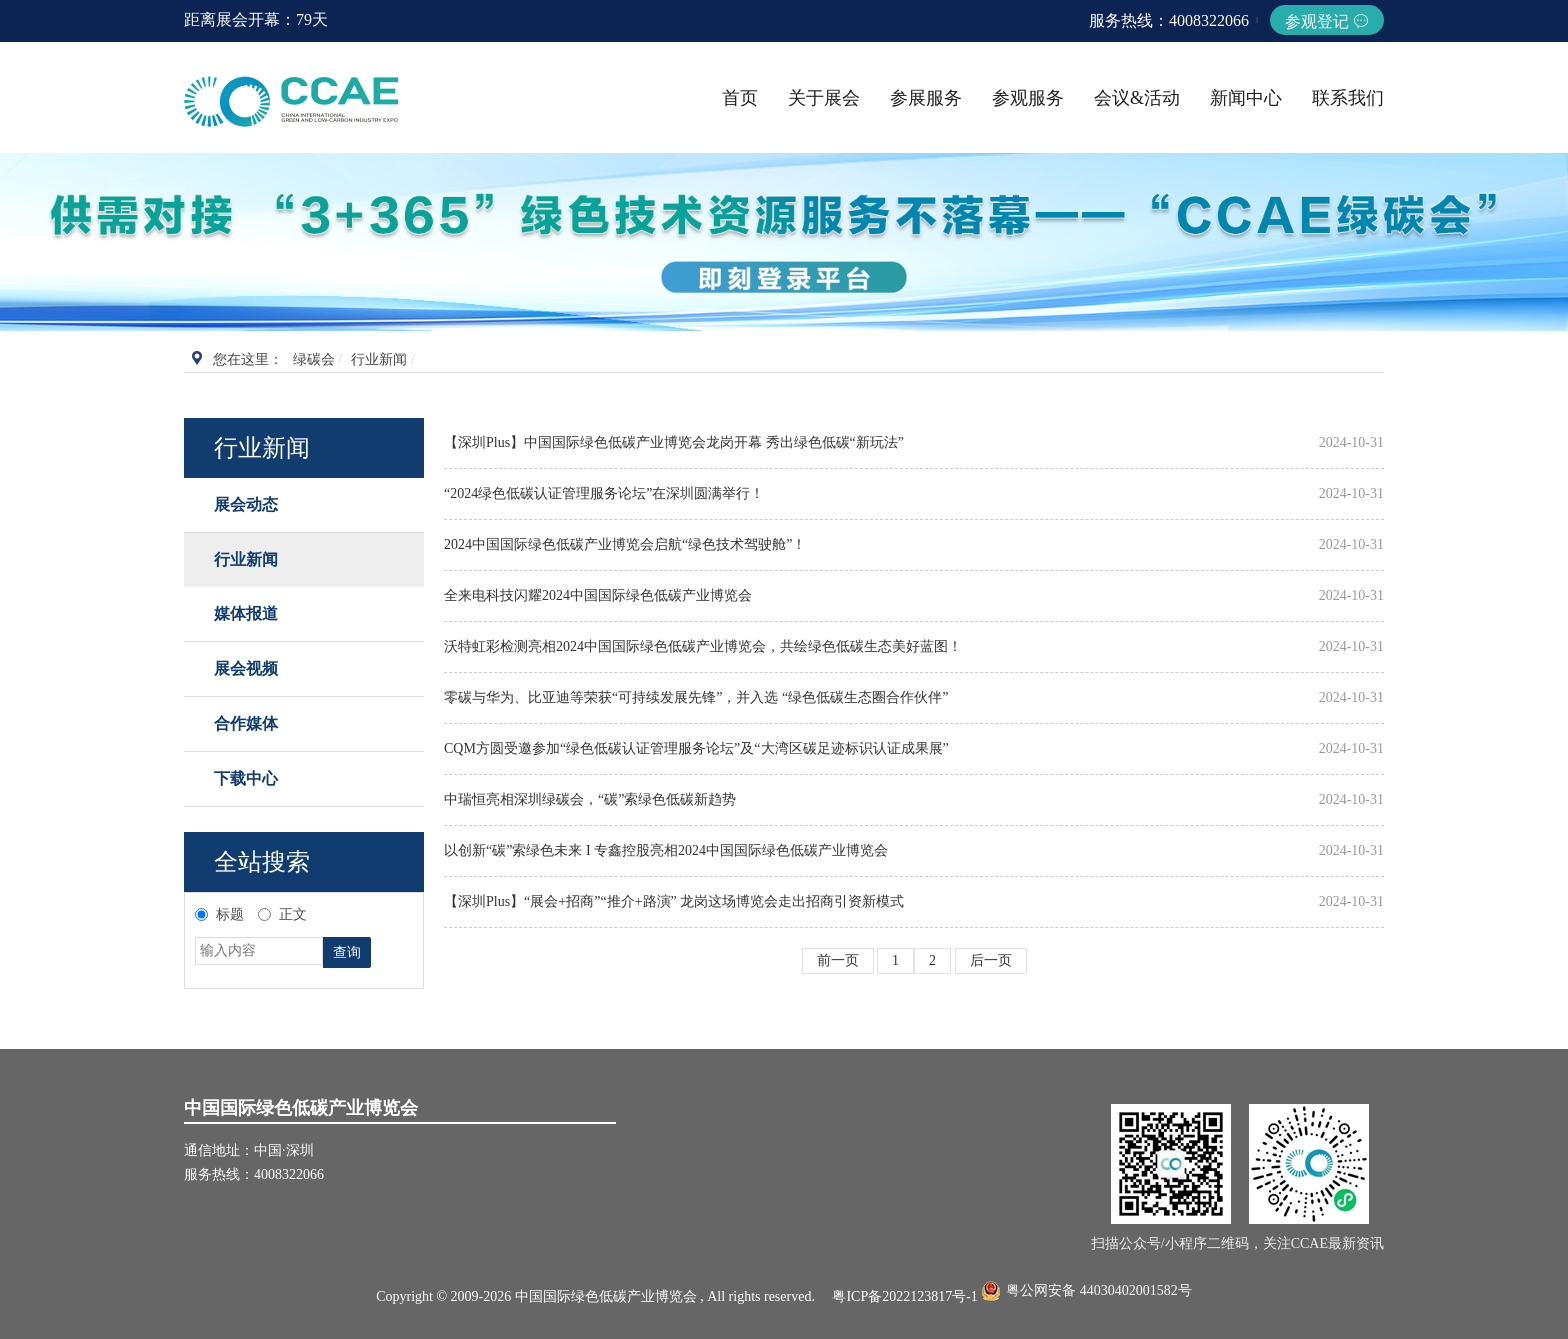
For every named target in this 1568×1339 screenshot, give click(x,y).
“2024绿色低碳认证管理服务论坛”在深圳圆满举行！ (604, 493)
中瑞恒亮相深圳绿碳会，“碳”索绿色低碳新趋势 (590, 799)
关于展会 (824, 98)
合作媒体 (246, 723)
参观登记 (1327, 21)
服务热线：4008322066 (1169, 20)
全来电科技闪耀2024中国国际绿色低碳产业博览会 (598, 595)
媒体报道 (246, 613)
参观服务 (1028, 98)
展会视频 (246, 668)
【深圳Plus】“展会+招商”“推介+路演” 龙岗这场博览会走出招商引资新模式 (674, 901)
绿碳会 (314, 359)
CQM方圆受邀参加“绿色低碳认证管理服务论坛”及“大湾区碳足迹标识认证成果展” (696, 748)
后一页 (991, 960)
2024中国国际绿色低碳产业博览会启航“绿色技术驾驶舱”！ (625, 544)
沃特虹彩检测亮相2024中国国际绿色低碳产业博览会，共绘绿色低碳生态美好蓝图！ (703, 646)
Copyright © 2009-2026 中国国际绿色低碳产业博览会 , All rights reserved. (604, 1296)
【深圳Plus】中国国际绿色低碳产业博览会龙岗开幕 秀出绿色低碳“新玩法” (674, 442)
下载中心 (246, 778)
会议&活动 (1137, 98)
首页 (740, 98)
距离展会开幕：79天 (256, 19)
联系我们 (1348, 98)
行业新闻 (379, 359)
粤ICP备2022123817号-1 (904, 1296)
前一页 (838, 960)
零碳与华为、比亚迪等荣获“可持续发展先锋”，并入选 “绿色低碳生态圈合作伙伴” (696, 697)
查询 (347, 952)
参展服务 (926, 98)
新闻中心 (1246, 98)
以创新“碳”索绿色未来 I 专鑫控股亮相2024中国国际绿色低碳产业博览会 (666, 850)
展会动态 (246, 504)
